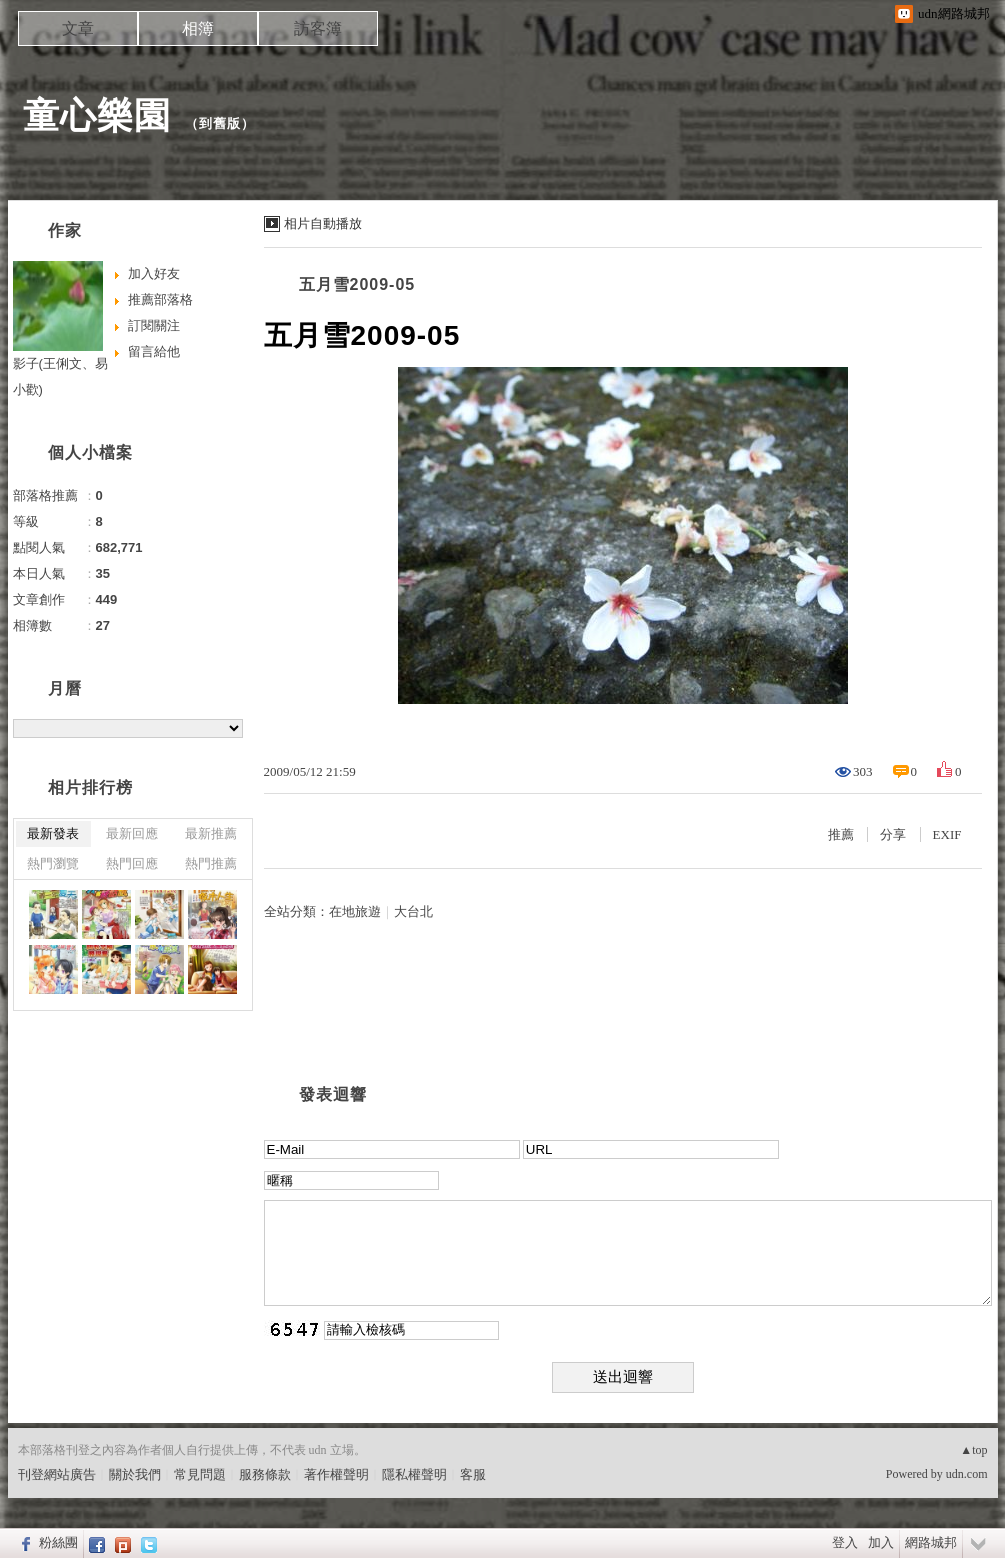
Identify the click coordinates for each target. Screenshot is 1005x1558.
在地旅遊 (355, 911)
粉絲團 (58, 1542)
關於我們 (135, 1474)
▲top (973, 1450)
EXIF (947, 834)
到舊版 (220, 123)
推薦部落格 (160, 299)
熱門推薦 (211, 863)
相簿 (198, 28)
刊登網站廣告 (57, 1474)
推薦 (841, 834)
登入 (845, 1542)
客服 (473, 1474)
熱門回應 (132, 863)
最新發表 (53, 833)
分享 (893, 834)
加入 (881, 1542)
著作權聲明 (336, 1474)
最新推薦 (211, 833)
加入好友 (154, 273)
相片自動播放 (323, 223)
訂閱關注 (154, 325)
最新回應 (132, 833)
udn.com (967, 1474)
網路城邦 (931, 1542)
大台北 (413, 911)
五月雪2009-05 (357, 284)
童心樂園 (97, 115)
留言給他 (154, 351)
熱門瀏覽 (53, 863)
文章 (78, 28)
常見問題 (200, 1474)
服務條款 (265, 1474)
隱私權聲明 (414, 1474)
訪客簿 (318, 28)
